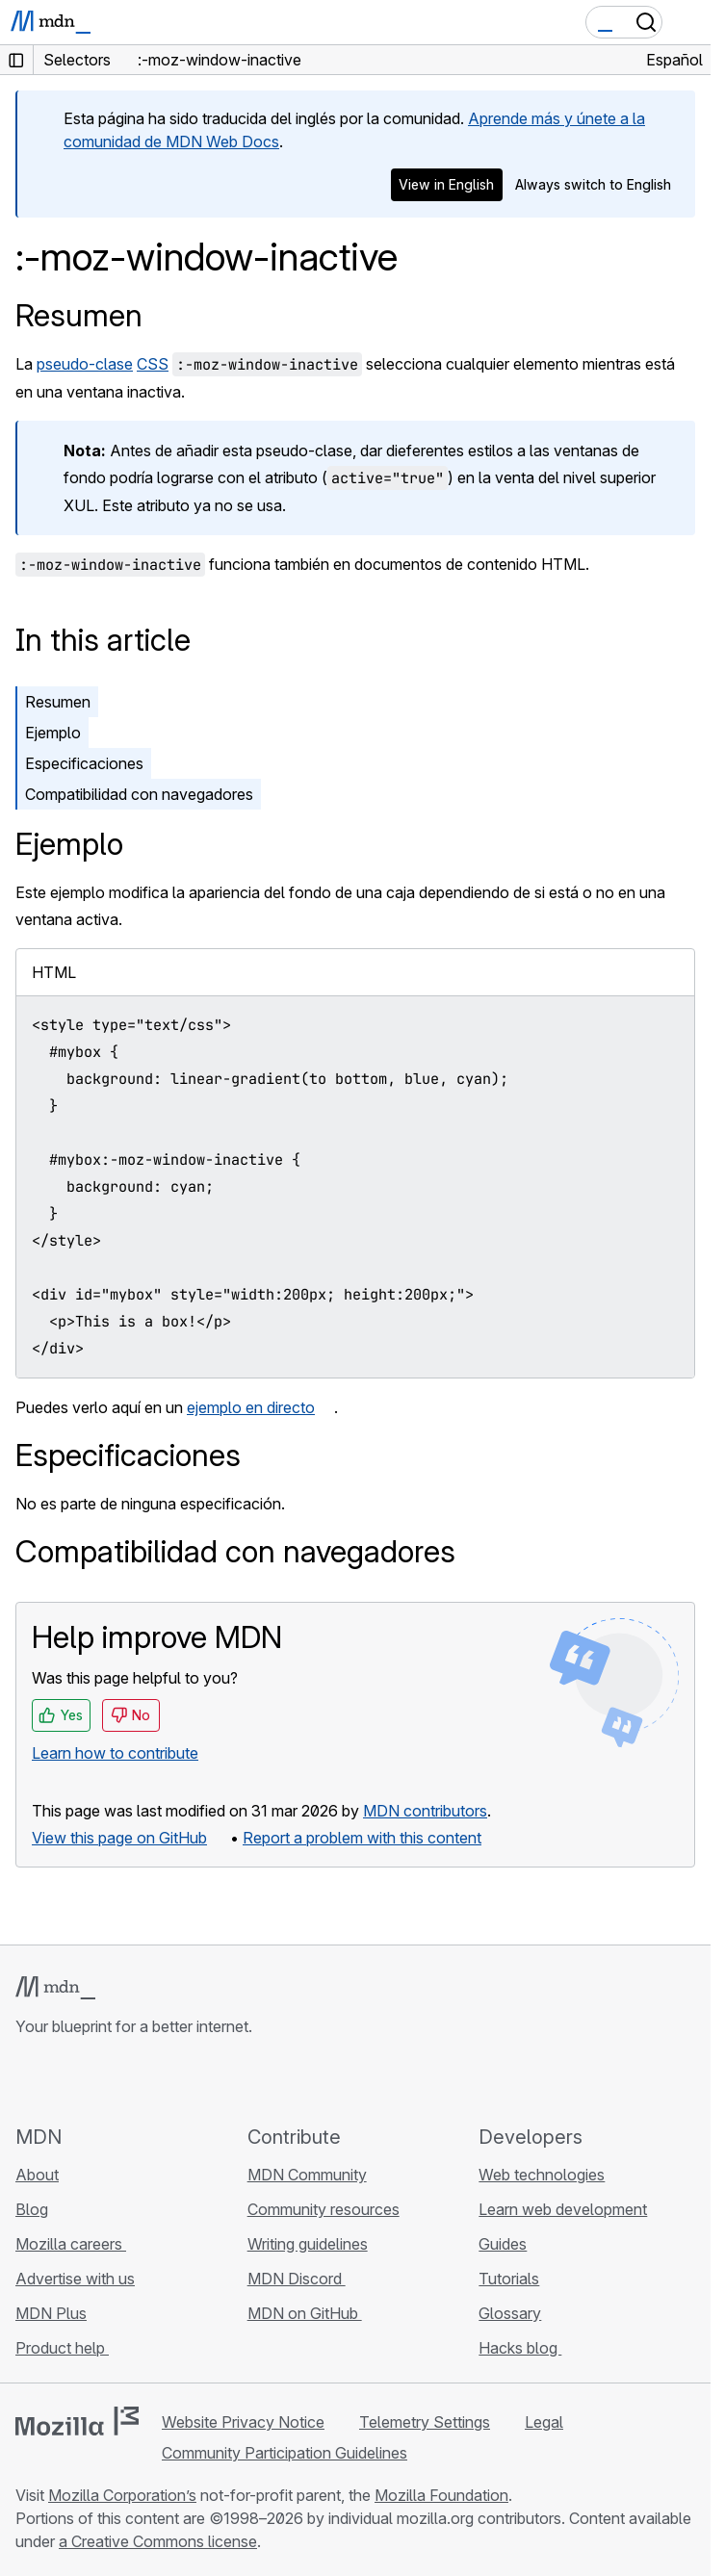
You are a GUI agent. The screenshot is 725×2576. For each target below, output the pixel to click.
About (37, 2174)
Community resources (323, 2209)
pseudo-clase (85, 364)
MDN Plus (51, 2313)
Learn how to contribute (115, 1753)
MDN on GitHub (304, 2313)
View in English (446, 184)
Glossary (510, 2313)
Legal (544, 2422)
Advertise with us (75, 2278)
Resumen (78, 315)
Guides (503, 2244)
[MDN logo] (55, 1987)
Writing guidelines (307, 2244)
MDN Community (307, 2174)
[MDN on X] (96, 2080)
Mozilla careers (70, 2244)
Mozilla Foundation (441, 2495)
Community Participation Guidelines (284, 2452)
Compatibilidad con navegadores (139, 794)
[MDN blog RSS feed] (165, 2080)
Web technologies (542, 2174)
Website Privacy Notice (243, 2422)
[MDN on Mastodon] (130, 2080)
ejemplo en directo (251, 1407)
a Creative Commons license (158, 2541)
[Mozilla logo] (77, 2421)
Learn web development (563, 2209)
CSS (152, 364)
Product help (62, 2347)
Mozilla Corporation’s (122, 2495)
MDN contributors (425, 1810)
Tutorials (509, 2278)
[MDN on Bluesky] (61, 2080)
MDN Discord (296, 2278)
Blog (31, 2209)
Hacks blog (520, 2347)
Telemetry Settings (424, 2422)
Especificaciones (84, 763)
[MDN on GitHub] (27, 2080)
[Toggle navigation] (688, 22)
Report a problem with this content (362, 1837)
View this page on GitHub (119, 1837)
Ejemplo (53, 732)
